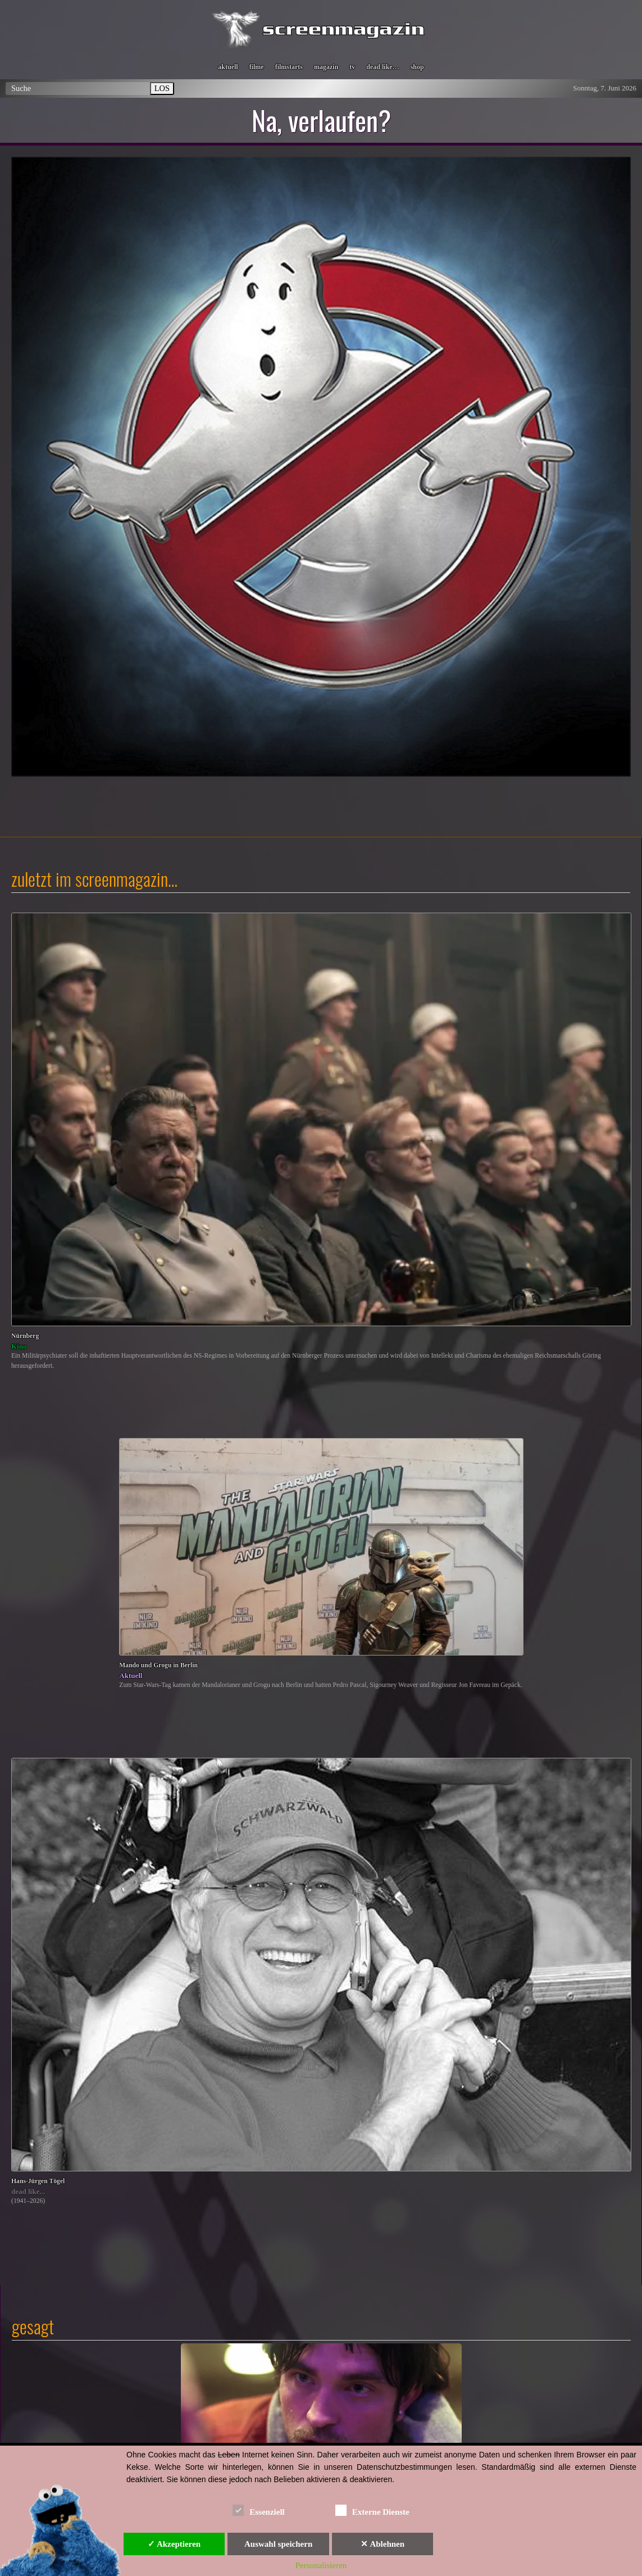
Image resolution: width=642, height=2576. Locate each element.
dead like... (28, 2191)
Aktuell (130, 1675)
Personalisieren (321, 2565)
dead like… (382, 67)
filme (256, 67)
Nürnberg (25, 1336)
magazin (326, 67)
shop (417, 67)
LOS (162, 88)
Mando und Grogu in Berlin (158, 1665)
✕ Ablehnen (382, 2543)
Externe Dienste (372, 2510)
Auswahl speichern (278, 2543)
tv (352, 67)
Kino (18, 1346)
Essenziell (259, 2510)
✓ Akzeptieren (174, 2543)
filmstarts (289, 67)
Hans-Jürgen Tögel (38, 2181)
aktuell (228, 67)
